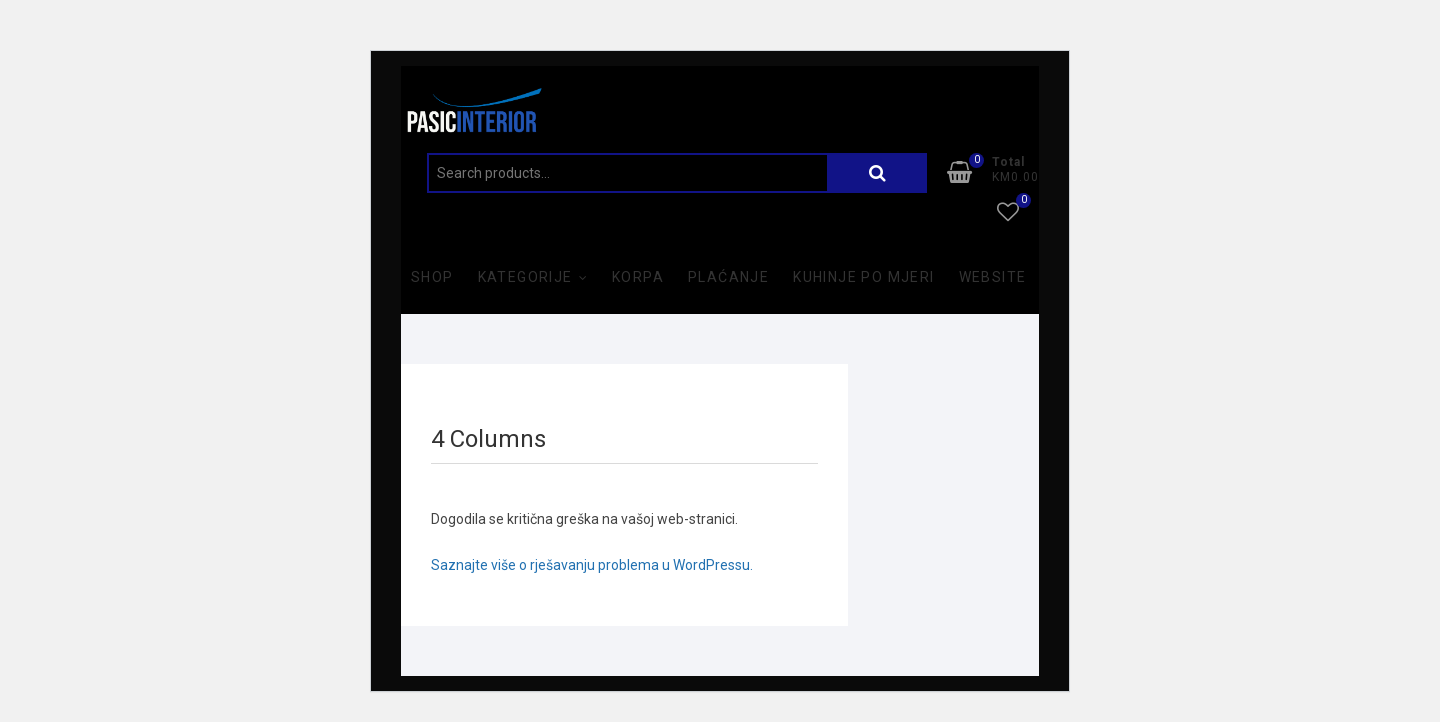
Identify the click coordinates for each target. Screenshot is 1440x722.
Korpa (638, 277)
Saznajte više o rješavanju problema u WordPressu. (592, 565)
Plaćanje (728, 277)
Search (877, 173)
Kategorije (525, 277)
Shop (432, 277)
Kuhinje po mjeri (863, 277)
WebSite (993, 277)
